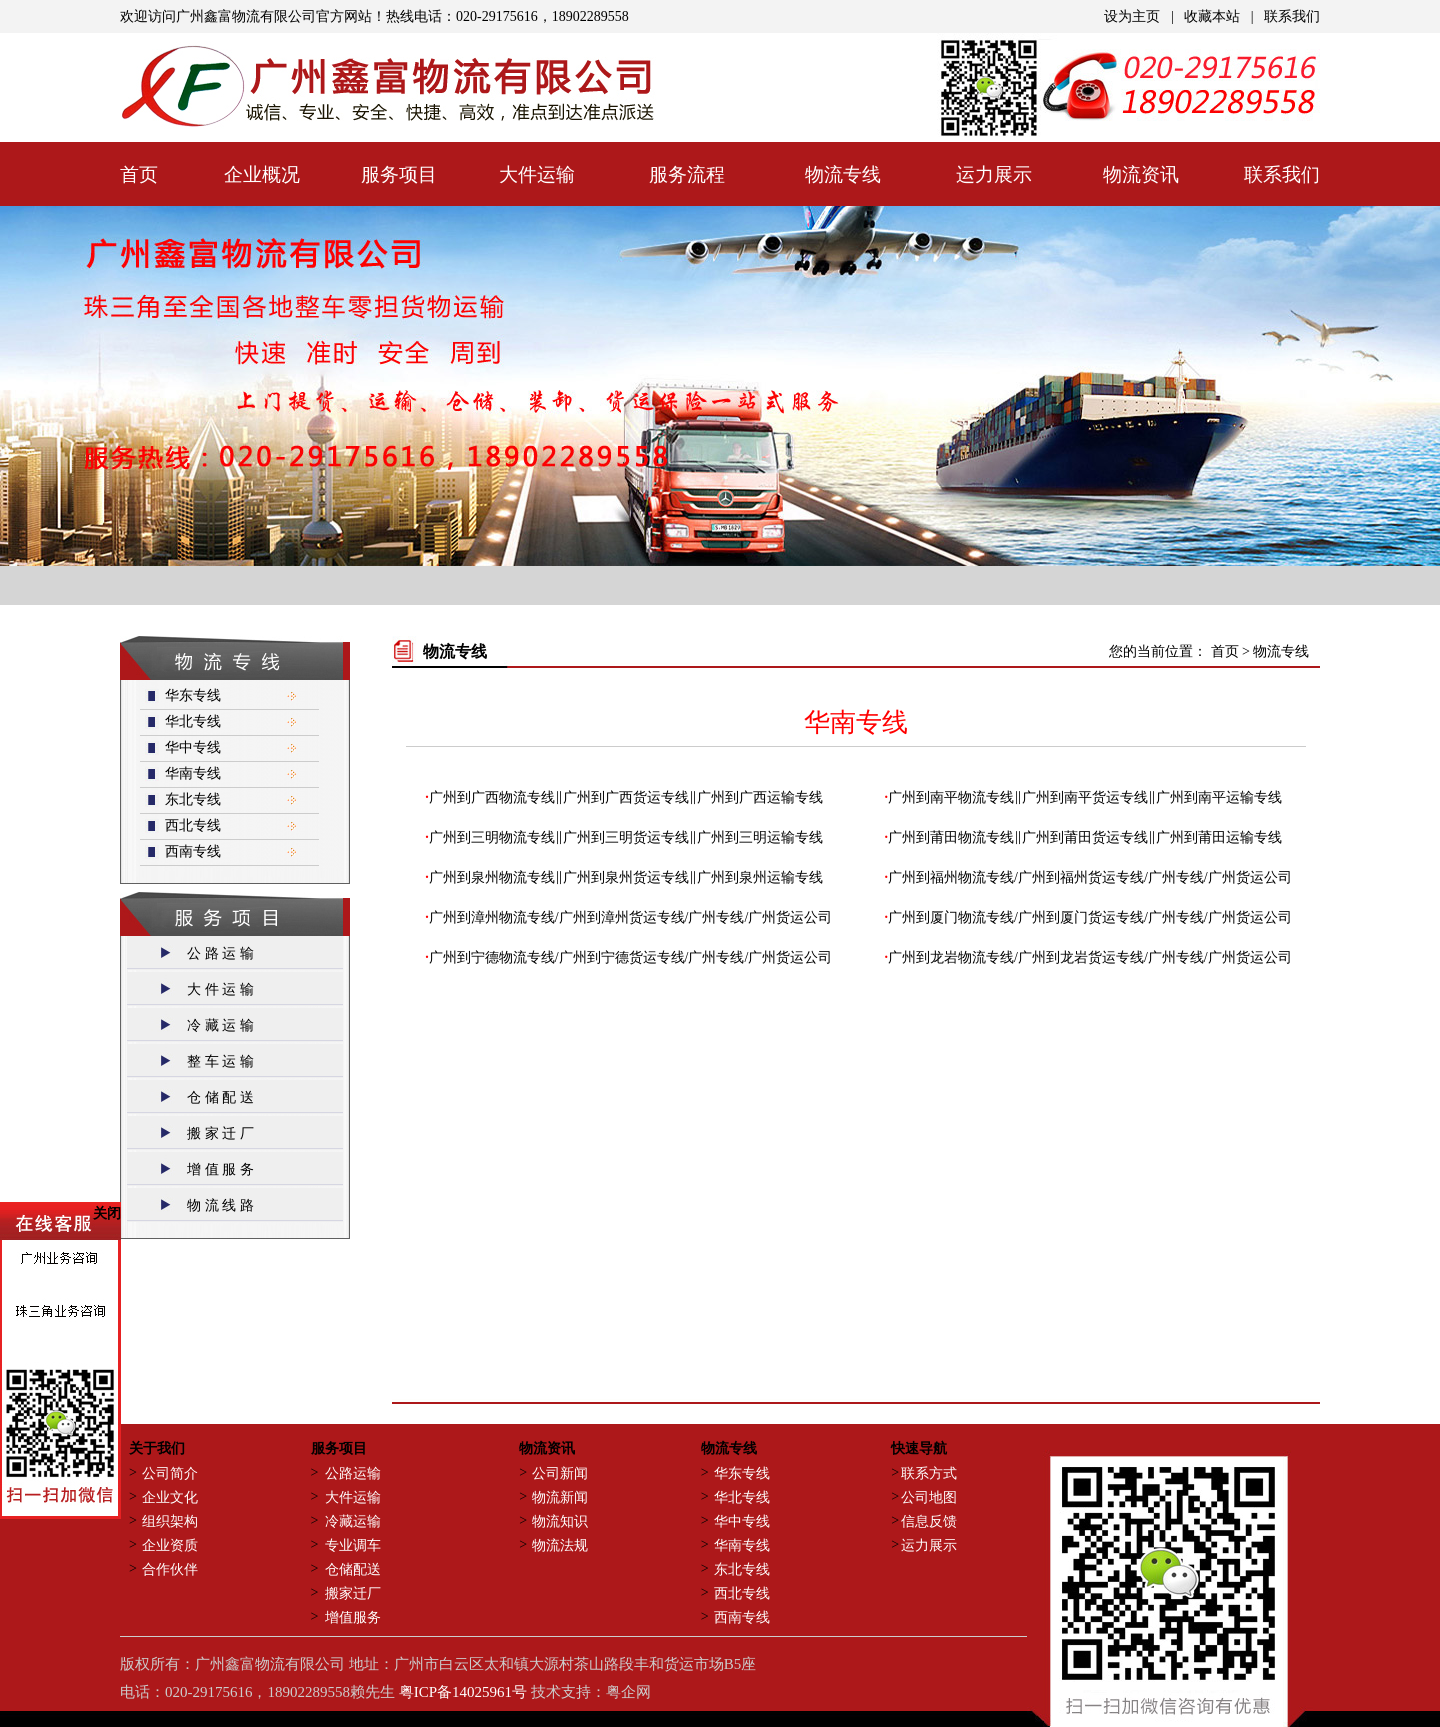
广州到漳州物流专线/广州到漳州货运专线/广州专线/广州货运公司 (631, 917)
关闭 (107, 1199)
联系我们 (1292, 16)
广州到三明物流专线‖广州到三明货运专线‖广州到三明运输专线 (626, 837)
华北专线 (193, 721)
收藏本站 (1212, 16)
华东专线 (193, 695)
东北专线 (193, 799)
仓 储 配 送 (220, 1097)
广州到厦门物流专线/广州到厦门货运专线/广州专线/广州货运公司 (1090, 917)
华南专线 (193, 773)
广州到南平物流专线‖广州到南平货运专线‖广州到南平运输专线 (1085, 797)
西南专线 (193, 851)
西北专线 (193, 825)
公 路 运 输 (220, 953)
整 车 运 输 (220, 1061)
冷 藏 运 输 (220, 1025)
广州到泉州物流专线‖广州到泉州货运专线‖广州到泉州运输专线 (626, 877)
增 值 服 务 (220, 1169)
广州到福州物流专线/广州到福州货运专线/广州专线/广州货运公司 (1090, 877)
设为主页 (1132, 16)
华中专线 (193, 747)
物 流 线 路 (220, 1205)
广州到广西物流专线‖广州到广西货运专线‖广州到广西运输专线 (626, 797)
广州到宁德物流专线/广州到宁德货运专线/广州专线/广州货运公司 (631, 957)
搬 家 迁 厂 (220, 1133)
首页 (1227, 651)
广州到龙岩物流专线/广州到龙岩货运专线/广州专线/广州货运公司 (1090, 957)
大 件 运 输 (220, 989)
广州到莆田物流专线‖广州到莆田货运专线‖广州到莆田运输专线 (1085, 837)
